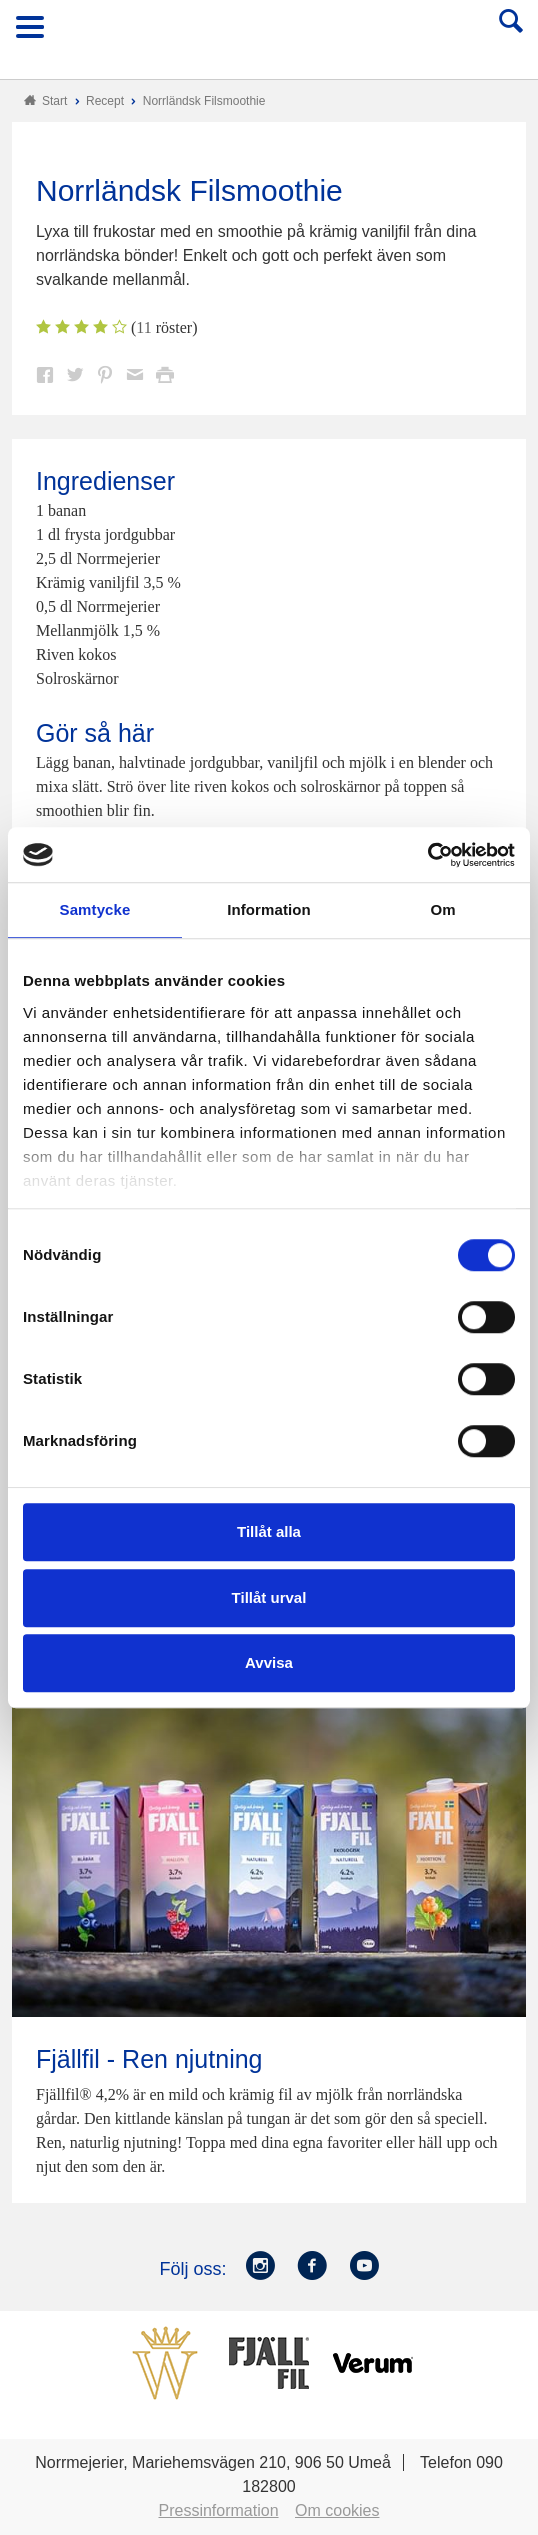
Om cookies (337, 2510)
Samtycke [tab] (95, 909)
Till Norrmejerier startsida (270, 33)
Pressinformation (219, 2510)
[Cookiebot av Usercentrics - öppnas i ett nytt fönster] (427, 855)
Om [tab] (442, 909)
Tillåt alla (269, 1531)
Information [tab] (269, 909)
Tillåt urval (269, 1597)
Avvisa (269, 1662)
